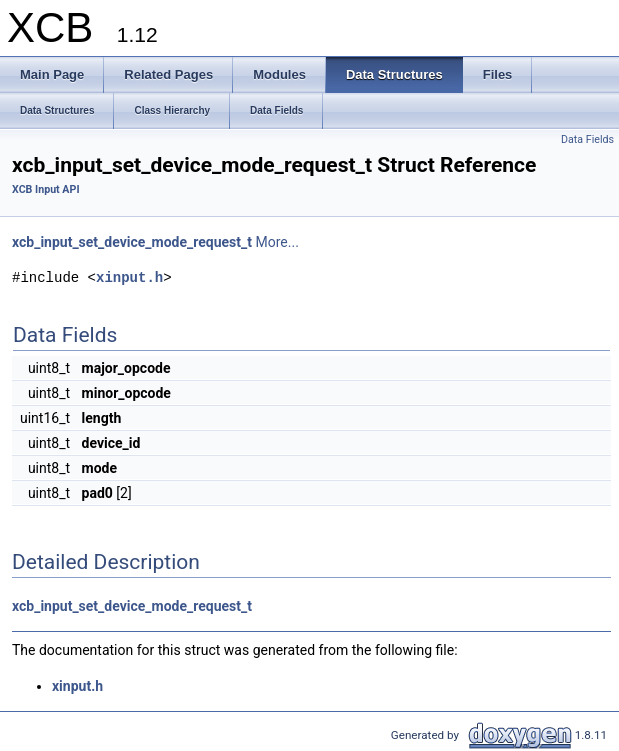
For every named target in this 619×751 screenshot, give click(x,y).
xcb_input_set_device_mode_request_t (132, 242)
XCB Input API (46, 189)
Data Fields (587, 139)
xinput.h (129, 277)
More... (277, 242)
